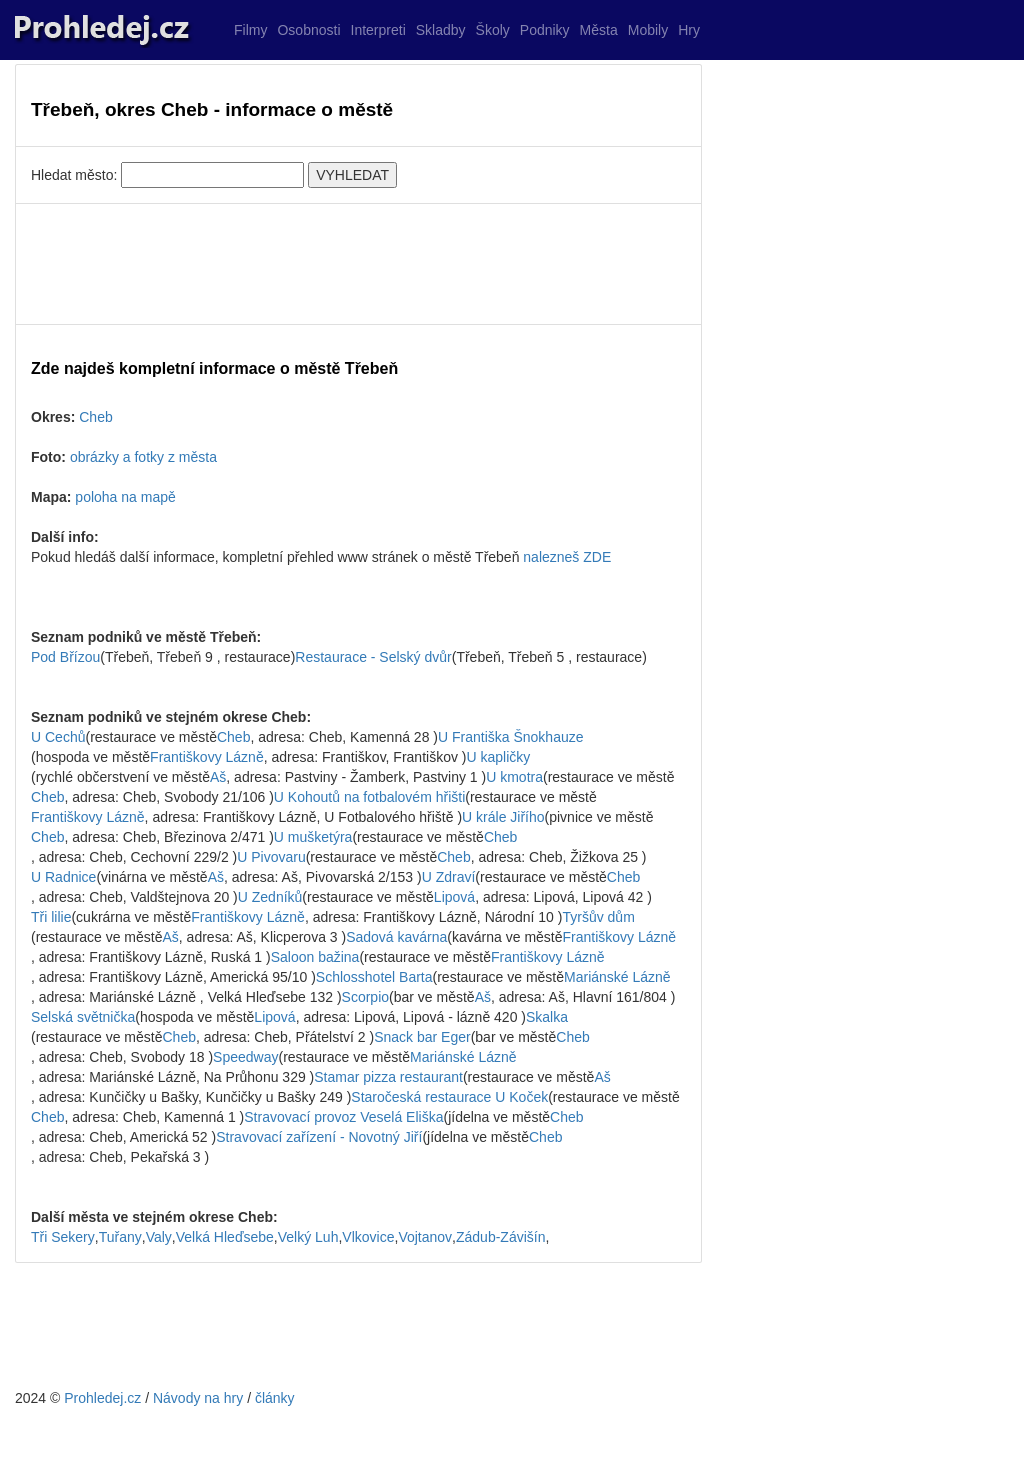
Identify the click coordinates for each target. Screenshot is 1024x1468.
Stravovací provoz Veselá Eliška (343, 1117)
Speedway (245, 1057)
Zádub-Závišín (500, 1237)
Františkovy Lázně (207, 757)
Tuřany (120, 1237)
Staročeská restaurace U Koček (449, 1097)
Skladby (441, 30)
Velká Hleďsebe (225, 1237)
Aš (218, 777)
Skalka (547, 1017)
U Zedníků (270, 897)
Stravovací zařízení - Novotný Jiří (319, 1137)
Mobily (648, 30)
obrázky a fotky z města (143, 457)
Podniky (545, 30)
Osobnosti (308, 30)
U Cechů (58, 737)
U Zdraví (449, 877)
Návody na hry (198, 1398)
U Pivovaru (271, 857)
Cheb (95, 417)
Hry (689, 30)
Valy (159, 1237)
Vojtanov (425, 1237)
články (275, 1398)
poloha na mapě (125, 497)
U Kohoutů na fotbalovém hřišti (369, 797)
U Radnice (63, 877)
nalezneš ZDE (567, 557)
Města (599, 30)
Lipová (454, 897)
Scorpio (365, 997)
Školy (493, 30)
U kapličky (499, 757)
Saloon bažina (315, 957)
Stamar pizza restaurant (388, 1077)
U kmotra (514, 777)
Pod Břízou (65, 657)
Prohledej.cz (102, 1398)
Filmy (250, 30)
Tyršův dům (598, 917)
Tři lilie (51, 917)
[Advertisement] (358, 264)
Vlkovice (368, 1237)
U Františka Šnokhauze (511, 737)
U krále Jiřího (503, 817)
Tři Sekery (63, 1237)
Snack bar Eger (422, 1037)
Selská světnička (83, 1017)
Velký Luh (308, 1237)
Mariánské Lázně (617, 977)
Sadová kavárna (396, 937)
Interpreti (378, 30)
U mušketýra (313, 837)
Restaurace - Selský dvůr (373, 657)
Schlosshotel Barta (374, 977)
